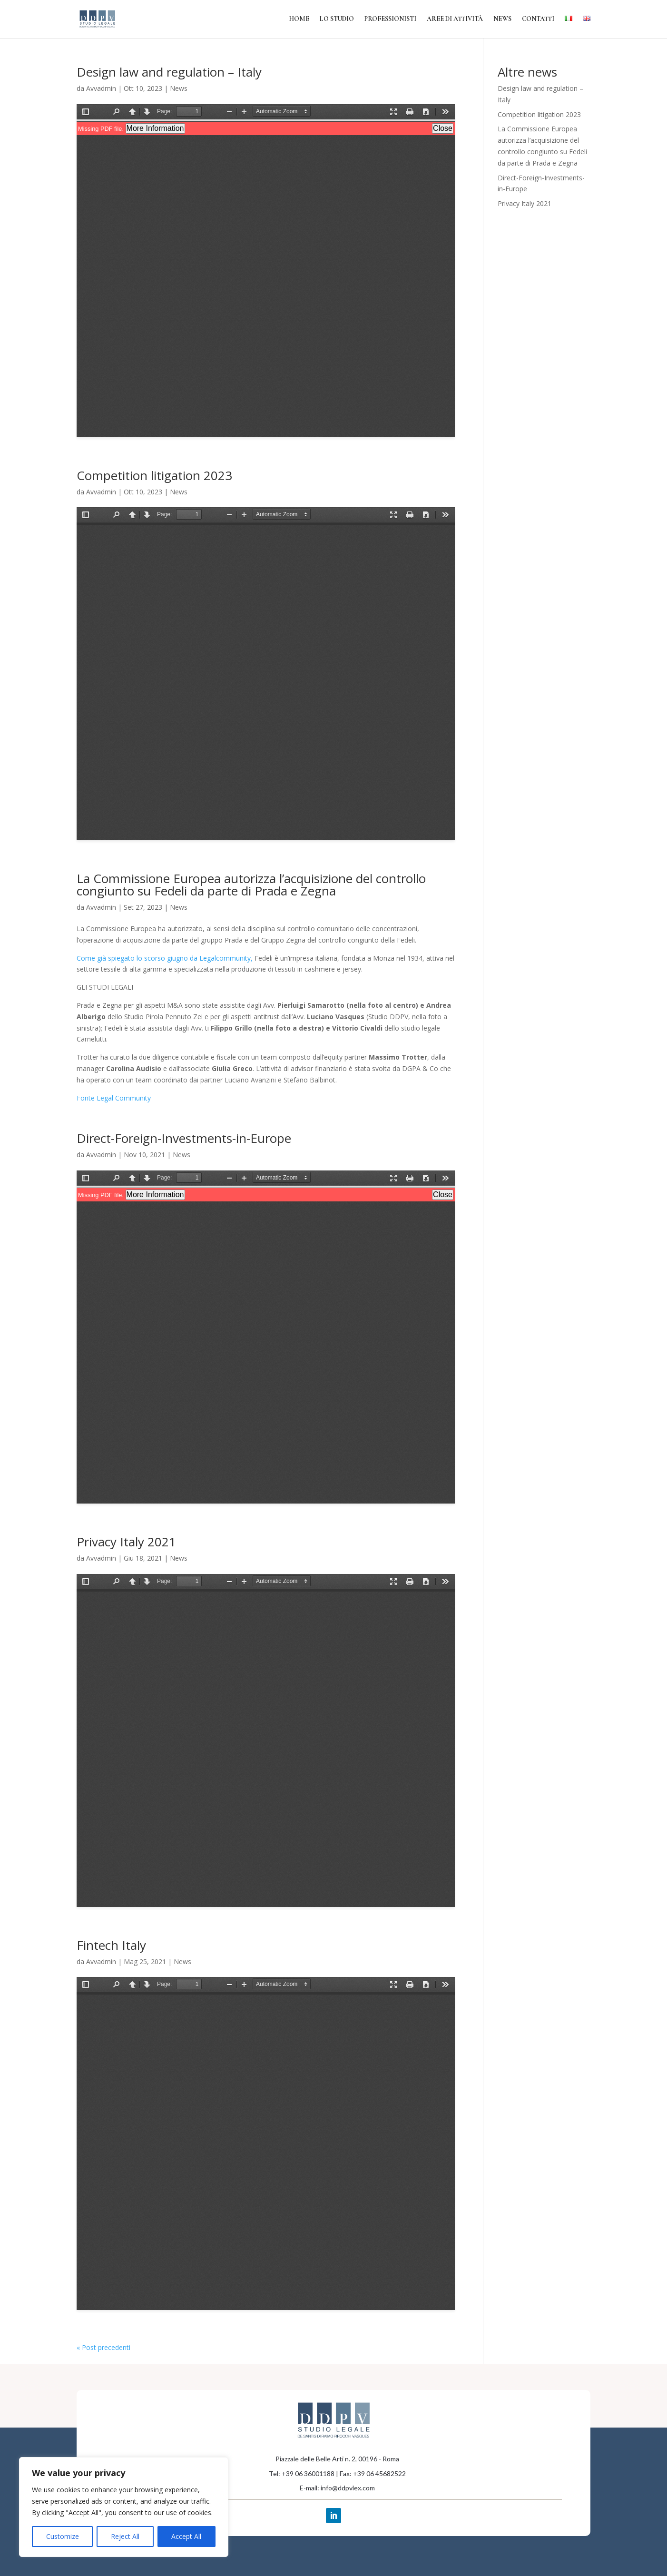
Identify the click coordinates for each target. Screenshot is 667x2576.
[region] (123, 2507)
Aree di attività (455, 19)
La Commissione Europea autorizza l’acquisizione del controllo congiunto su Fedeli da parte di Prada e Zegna (251, 884)
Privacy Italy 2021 (126, 1541)
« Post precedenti (103, 2347)
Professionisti (390, 19)
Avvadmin (101, 88)
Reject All (125, 2536)
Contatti (538, 19)
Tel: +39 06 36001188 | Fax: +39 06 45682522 (337, 2473)
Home (299, 19)
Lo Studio (337, 19)
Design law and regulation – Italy (169, 71)
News (502, 19)
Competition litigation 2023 (154, 475)
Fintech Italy (111, 1945)
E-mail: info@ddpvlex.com (337, 2488)
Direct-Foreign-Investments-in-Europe (184, 1138)
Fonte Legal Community (114, 1097)
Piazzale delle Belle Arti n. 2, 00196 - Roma (337, 2459)
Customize (62, 2536)
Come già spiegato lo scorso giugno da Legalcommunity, (165, 958)
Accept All (186, 2536)
